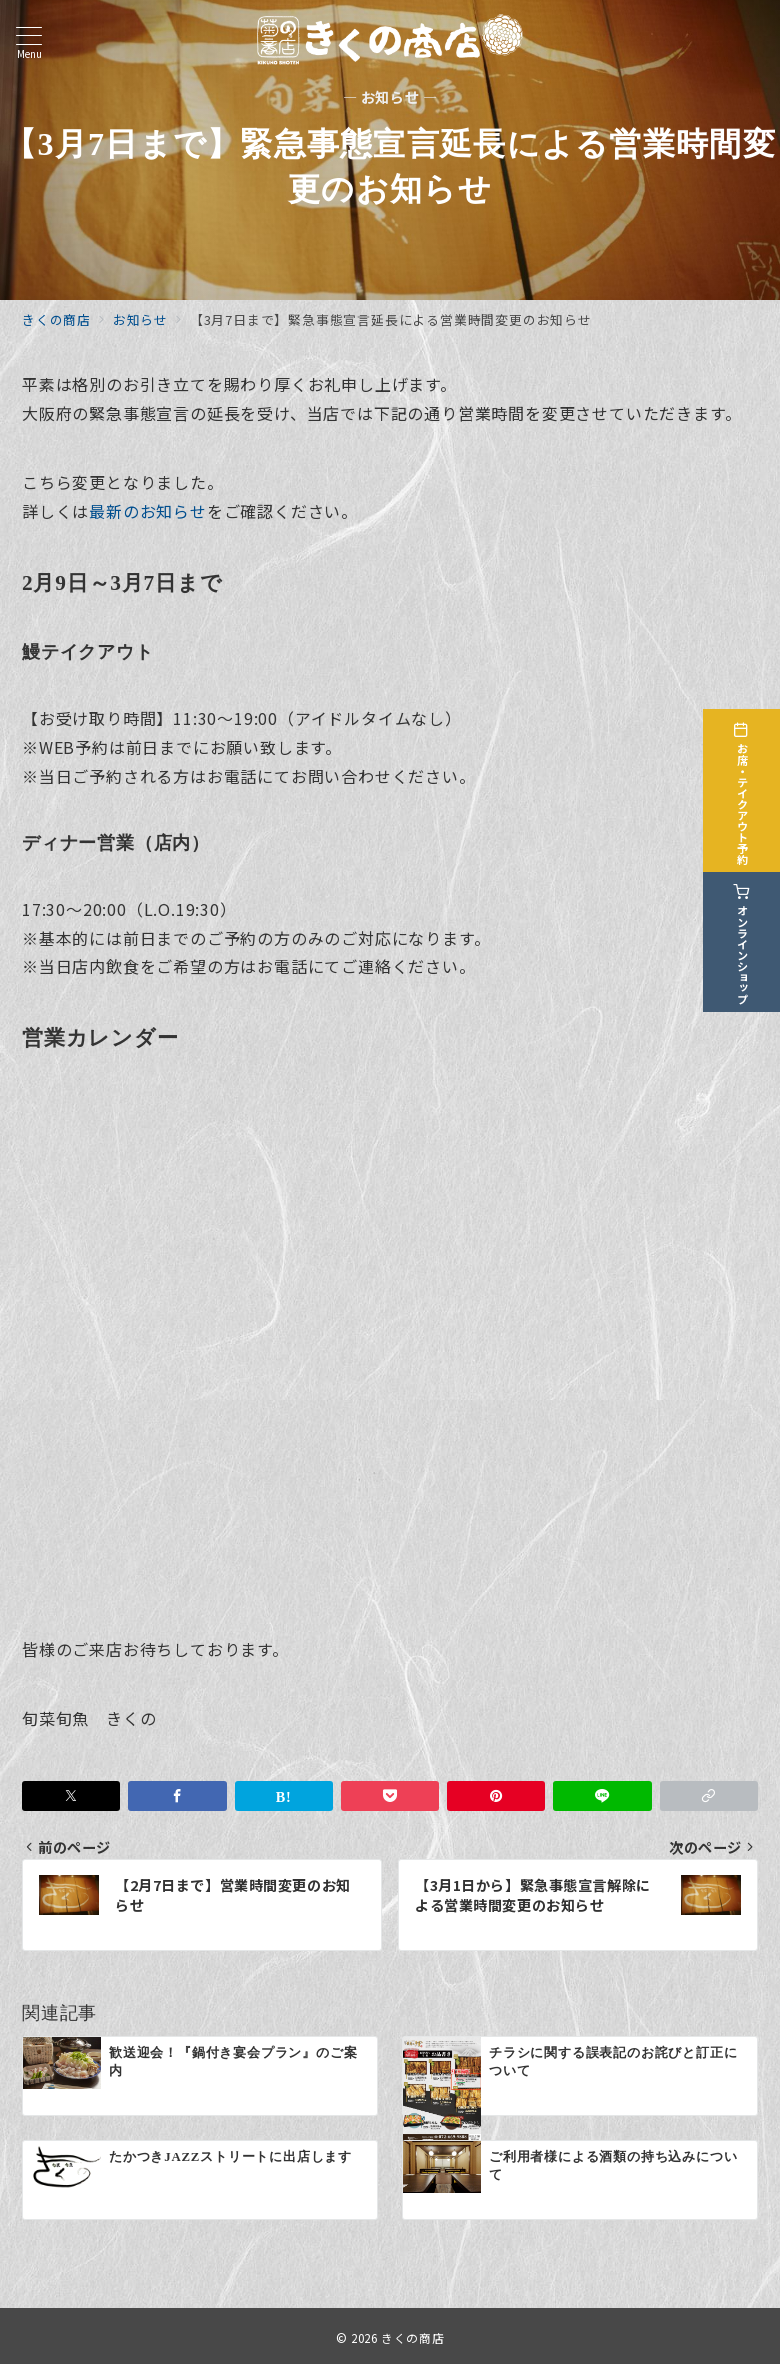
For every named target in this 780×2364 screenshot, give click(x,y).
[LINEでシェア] (602, 1796)
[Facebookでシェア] (177, 1796)
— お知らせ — (390, 97)
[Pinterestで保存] (496, 1796)
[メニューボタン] (29, 42)
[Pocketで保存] (390, 1796)
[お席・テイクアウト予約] (752, 784)
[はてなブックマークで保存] (284, 1796)
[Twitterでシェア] (71, 1796)
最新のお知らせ (148, 511)
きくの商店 (412, 2338)
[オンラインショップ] (752, 935)
